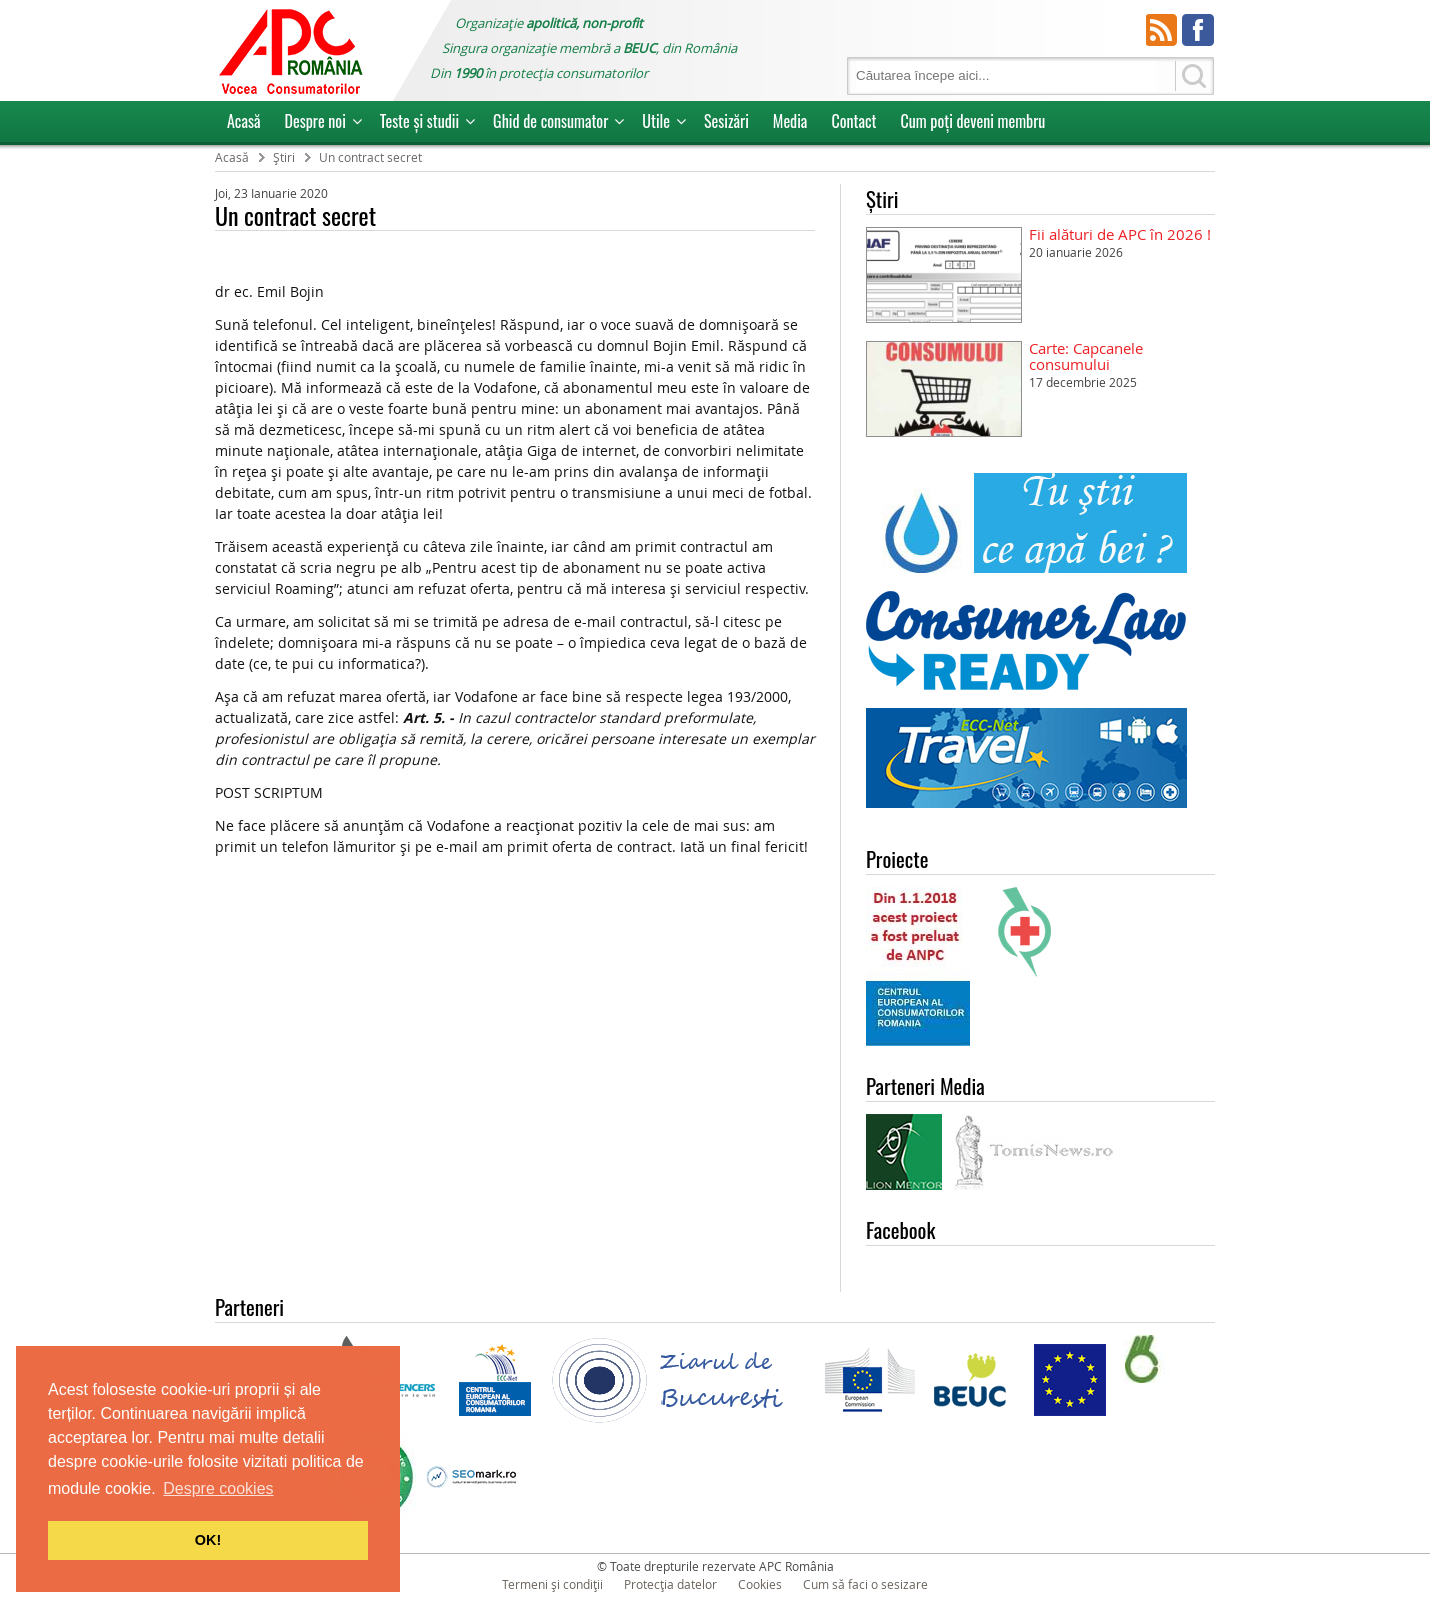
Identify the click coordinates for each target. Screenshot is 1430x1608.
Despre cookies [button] (218, 1488)
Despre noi (315, 121)
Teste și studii (419, 121)
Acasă (244, 121)
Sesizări (726, 121)
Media (790, 121)
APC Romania (290, 50)
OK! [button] (208, 1540)
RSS (1162, 30)
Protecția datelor (670, 1584)
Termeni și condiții (552, 1584)
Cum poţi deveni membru (972, 121)
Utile (656, 121)
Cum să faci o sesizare (865, 1584)
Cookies (760, 1584)
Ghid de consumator (550, 121)
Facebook (1198, 30)
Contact (853, 121)
